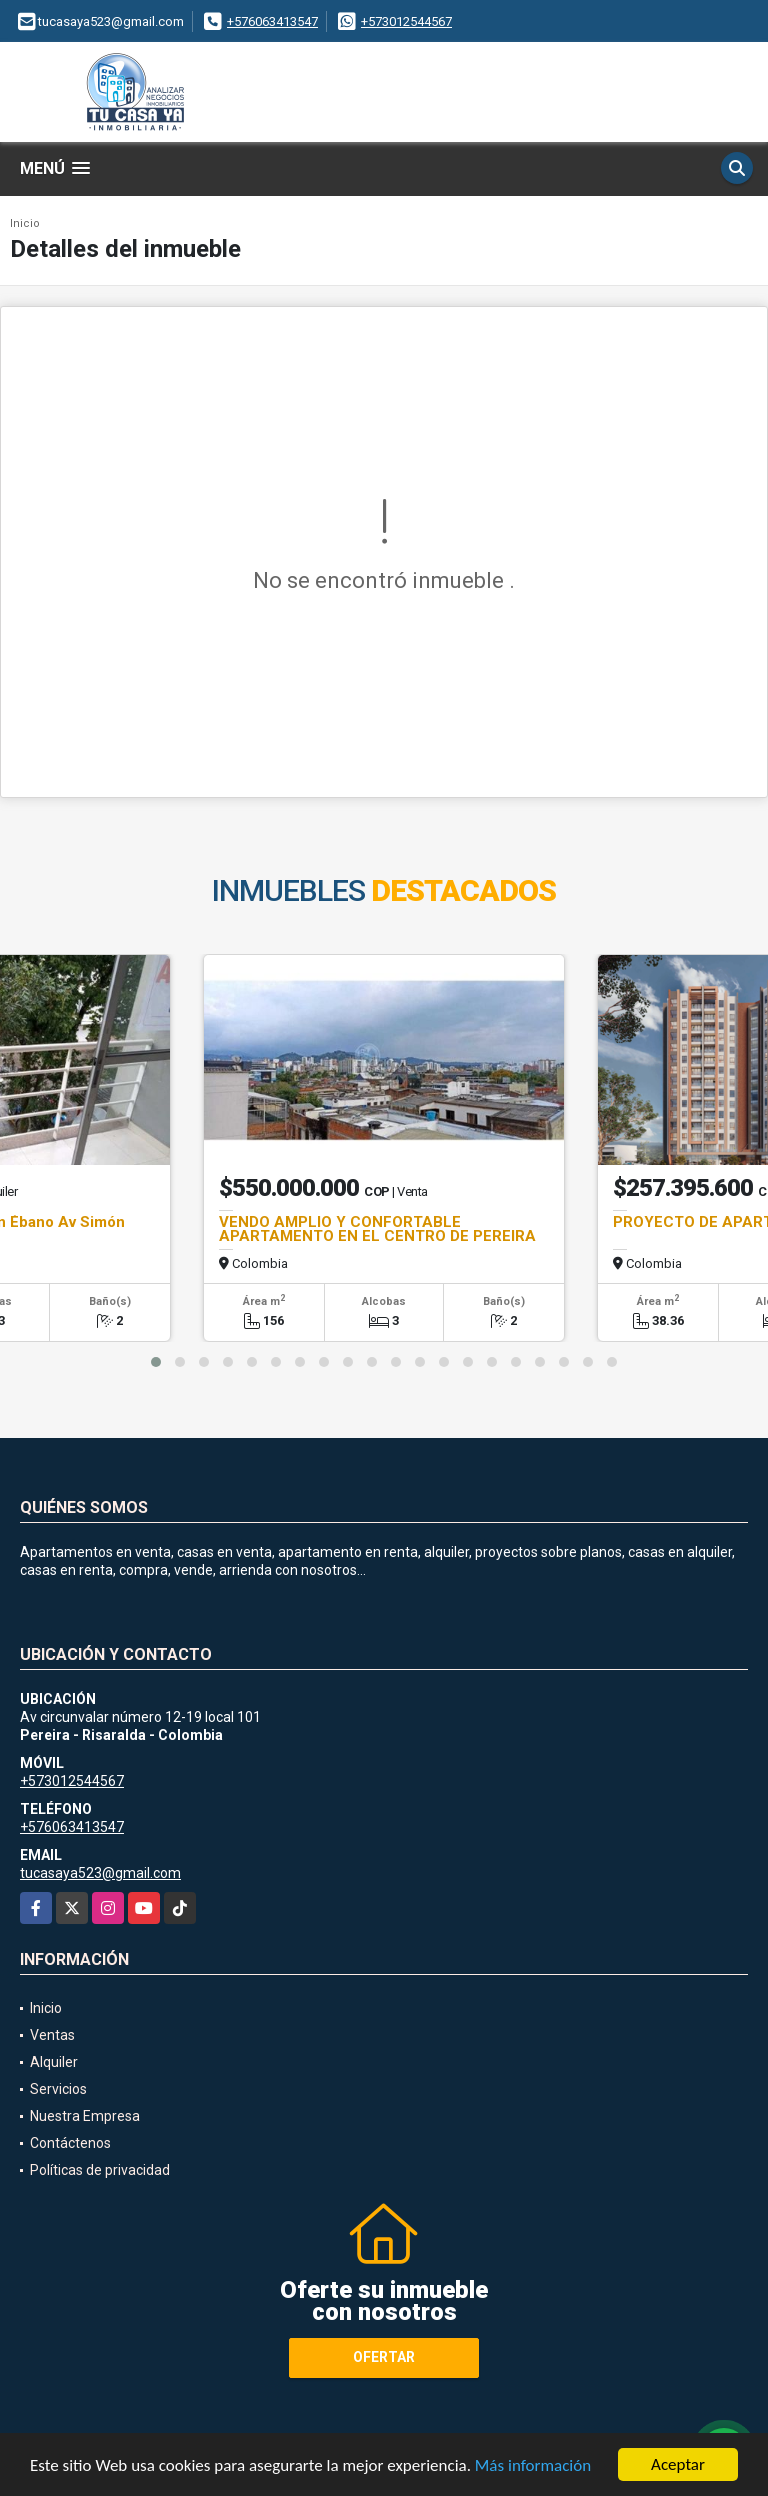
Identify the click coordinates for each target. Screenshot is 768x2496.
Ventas (52, 2035)
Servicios (58, 2089)
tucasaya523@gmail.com (100, 1873)
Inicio (25, 223)
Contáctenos (70, 2143)
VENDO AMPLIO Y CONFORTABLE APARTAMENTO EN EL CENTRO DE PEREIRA (377, 1229)
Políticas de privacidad (100, 2170)
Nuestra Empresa (85, 2116)
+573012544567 (406, 21)
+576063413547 (272, 21)
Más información (533, 2465)
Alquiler (54, 2062)
